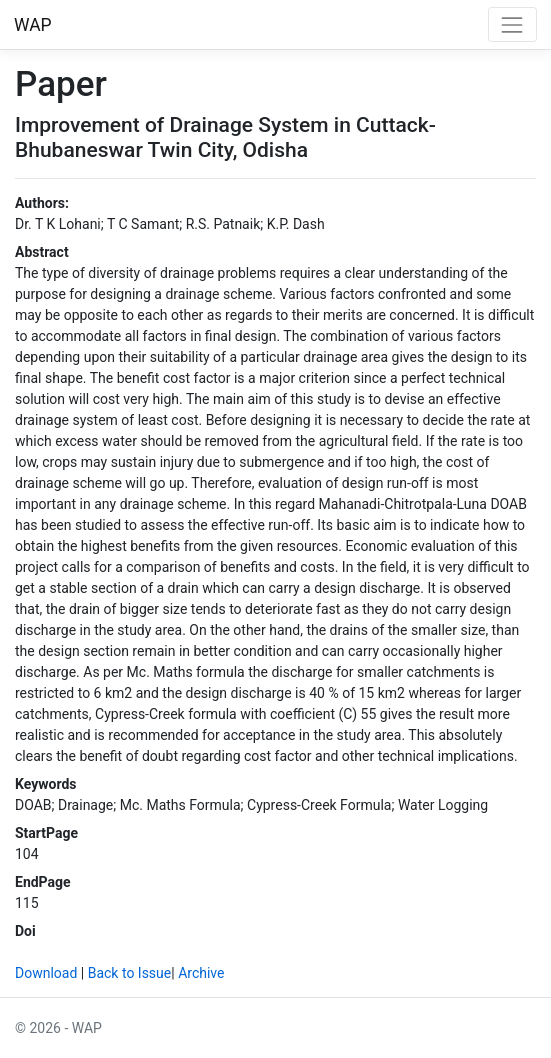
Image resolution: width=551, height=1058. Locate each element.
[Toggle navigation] (512, 24)
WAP (33, 25)
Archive (201, 973)
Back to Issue (130, 973)
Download (46, 973)
